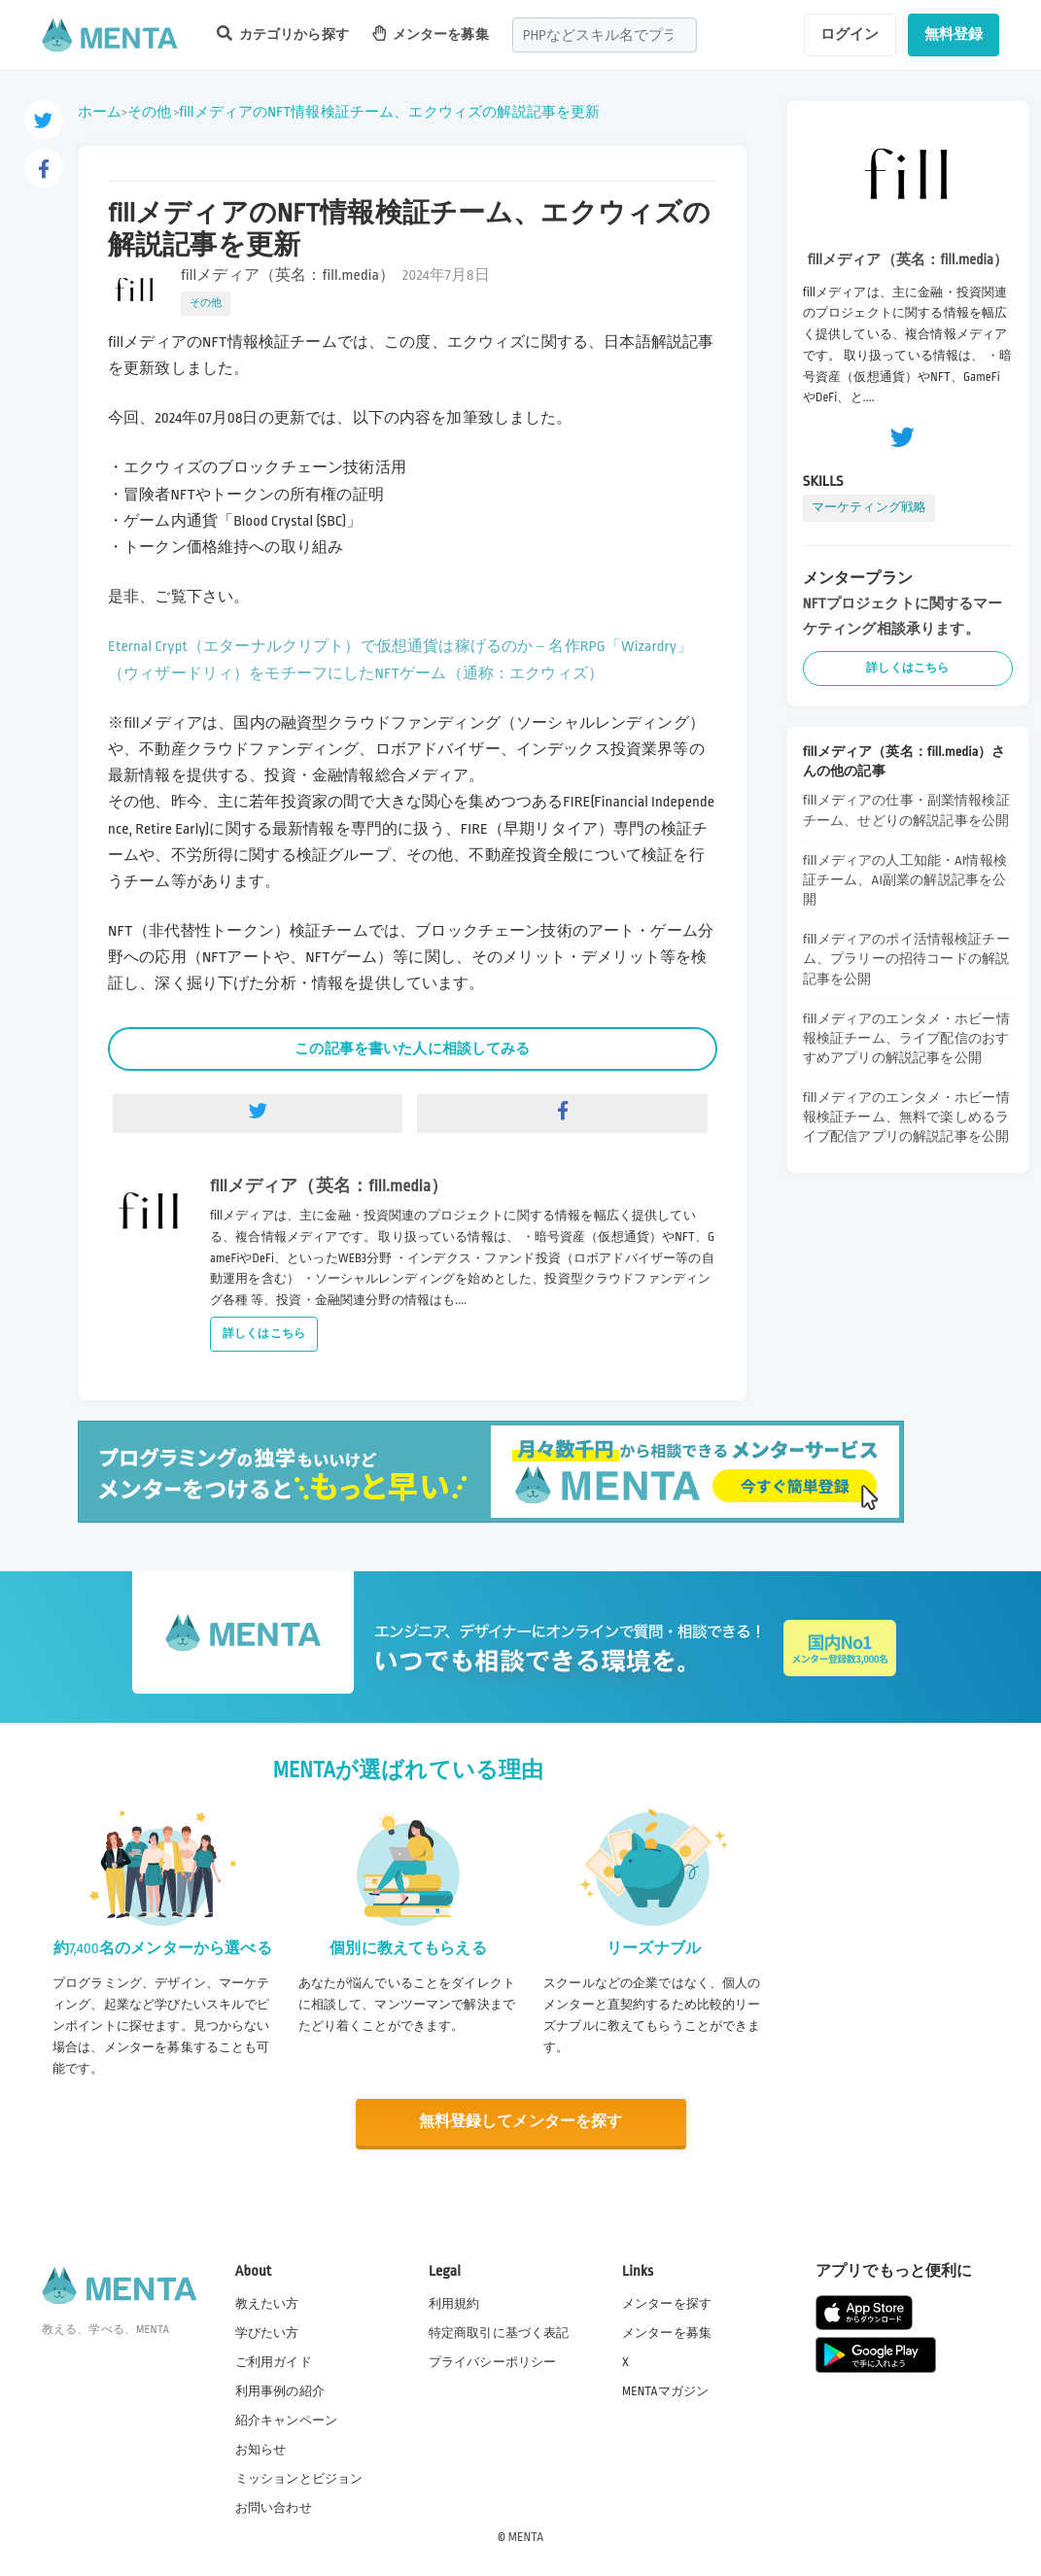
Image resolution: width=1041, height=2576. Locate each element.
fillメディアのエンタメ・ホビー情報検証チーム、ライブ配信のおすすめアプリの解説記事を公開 (906, 1038)
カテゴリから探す (283, 33)
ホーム (99, 112)
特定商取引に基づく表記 (499, 2332)
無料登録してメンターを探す (521, 2121)
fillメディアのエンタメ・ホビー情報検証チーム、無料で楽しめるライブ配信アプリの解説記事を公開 (906, 1117)
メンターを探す (666, 2302)
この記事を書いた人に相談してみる (412, 1048)
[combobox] (604, 34)
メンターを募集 (430, 33)
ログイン (850, 34)
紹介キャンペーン (286, 2419)
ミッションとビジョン (299, 2478)
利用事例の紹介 (280, 2390)
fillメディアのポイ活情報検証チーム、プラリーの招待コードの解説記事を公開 (906, 958)
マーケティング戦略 (869, 507)
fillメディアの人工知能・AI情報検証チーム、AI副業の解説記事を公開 (905, 880)
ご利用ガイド (273, 2361)
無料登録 (954, 34)
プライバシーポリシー (493, 2361)
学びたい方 (267, 2332)
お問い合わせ (273, 2507)
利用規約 (454, 2302)
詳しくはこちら (264, 1333)
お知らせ (261, 2449)
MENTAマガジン (665, 2390)
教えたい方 (267, 2302)
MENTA (526, 2536)
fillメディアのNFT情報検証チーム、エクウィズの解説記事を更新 (389, 112)
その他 (149, 112)
